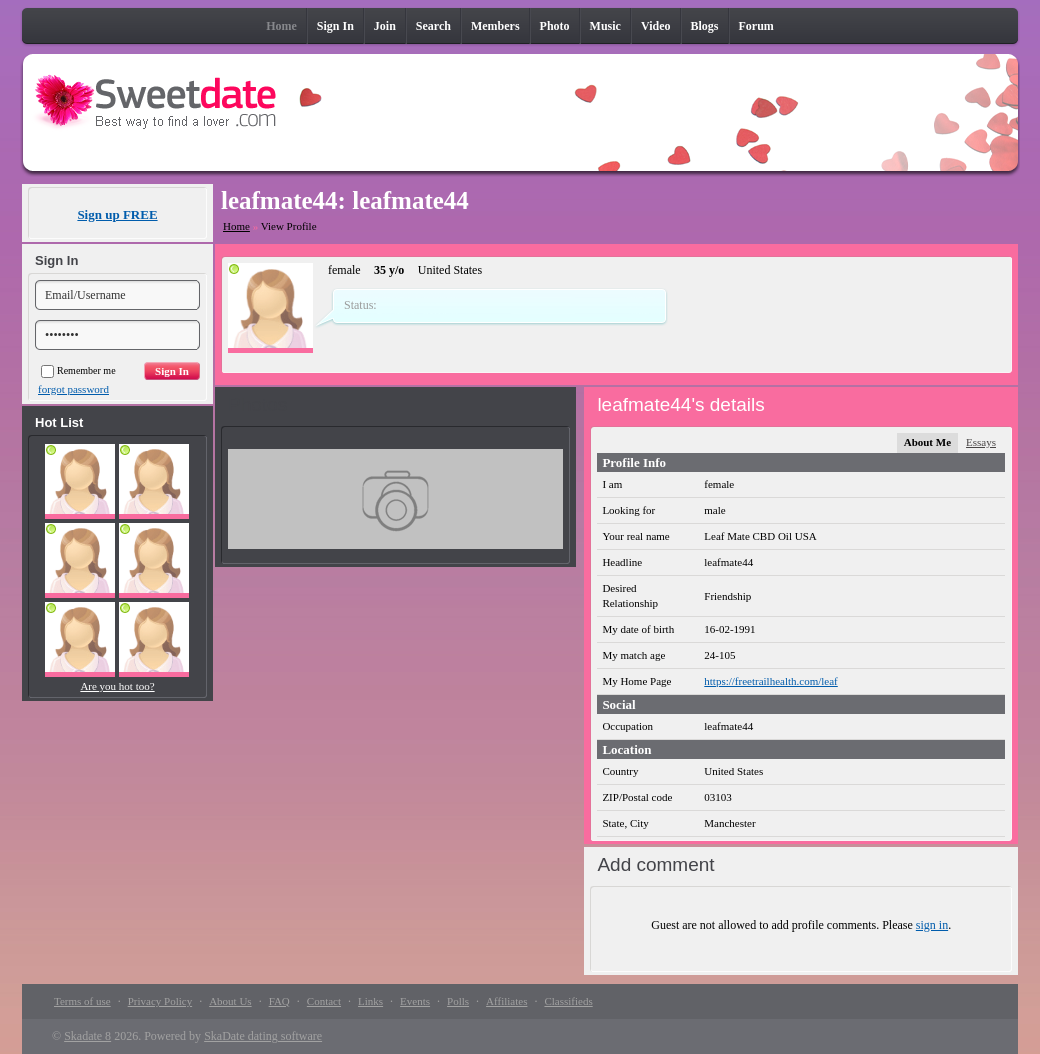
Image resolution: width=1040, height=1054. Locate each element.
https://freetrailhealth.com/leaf (770, 681)
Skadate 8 (87, 1036)
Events (415, 1001)
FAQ (279, 1001)
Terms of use (82, 1001)
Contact (324, 1001)
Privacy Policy (160, 1001)
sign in (932, 925)
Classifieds (568, 1001)
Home (236, 226)
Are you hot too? (117, 686)
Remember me (78, 370)
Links (370, 1001)
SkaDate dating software (263, 1036)
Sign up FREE (117, 214)
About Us (230, 1001)
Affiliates (506, 1001)
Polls (458, 1001)
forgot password (73, 389)
